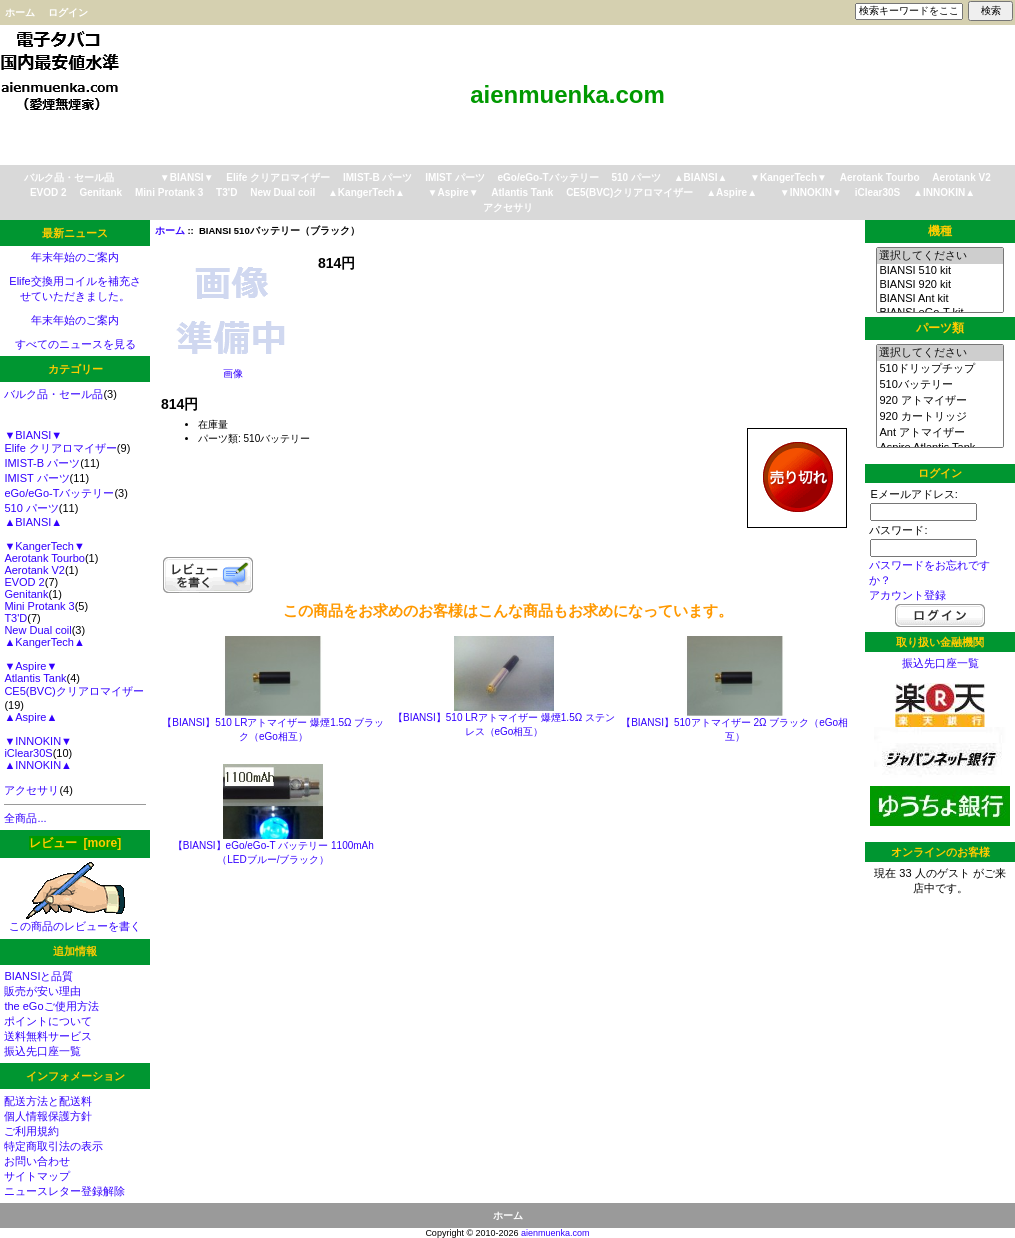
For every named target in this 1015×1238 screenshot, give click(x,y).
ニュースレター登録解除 (64, 1191)
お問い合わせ (37, 1161)
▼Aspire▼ (453, 192)
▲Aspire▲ (731, 192)
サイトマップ (37, 1176)
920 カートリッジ (939, 417)
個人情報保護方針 (48, 1116)
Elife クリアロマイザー (278, 177)
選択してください (939, 256)
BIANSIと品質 (38, 976)
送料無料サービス (48, 1036)
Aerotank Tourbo (880, 177)
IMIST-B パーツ (377, 177)
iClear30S (878, 192)
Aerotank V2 (961, 177)
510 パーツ (635, 177)
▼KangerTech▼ (788, 177)
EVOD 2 (48, 192)
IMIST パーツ (454, 177)
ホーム (20, 12)
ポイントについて (48, 1021)
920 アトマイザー (939, 401)
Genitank (100, 192)
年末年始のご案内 (75, 257)
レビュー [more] (75, 843)
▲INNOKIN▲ (944, 192)
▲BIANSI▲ (701, 177)
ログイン (68, 12)
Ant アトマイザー (939, 433)
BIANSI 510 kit (939, 271)
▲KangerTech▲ (366, 192)
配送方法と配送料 (48, 1101)
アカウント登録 (907, 595)
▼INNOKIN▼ (811, 192)
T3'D (226, 192)
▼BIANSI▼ (187, 177)
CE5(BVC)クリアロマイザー (629, 192)
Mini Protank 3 (169, 192)
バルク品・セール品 (69, 177)
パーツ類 (940, 328)
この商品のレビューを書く (75, 920)
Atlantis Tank (522, 192)
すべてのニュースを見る (75, 344)
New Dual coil (282, 192)
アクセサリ (508, 207)
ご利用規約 (31, 1131)
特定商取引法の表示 (53, 1146)
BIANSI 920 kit (939, 285)
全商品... (25, 818)
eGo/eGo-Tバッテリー (547, 177)
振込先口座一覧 (42, 1051)
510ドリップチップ (939, 369)
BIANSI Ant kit (939, 299)
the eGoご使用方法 (51, 1006)
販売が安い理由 (42, 991)
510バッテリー (939, 385)
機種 (940, 231)
